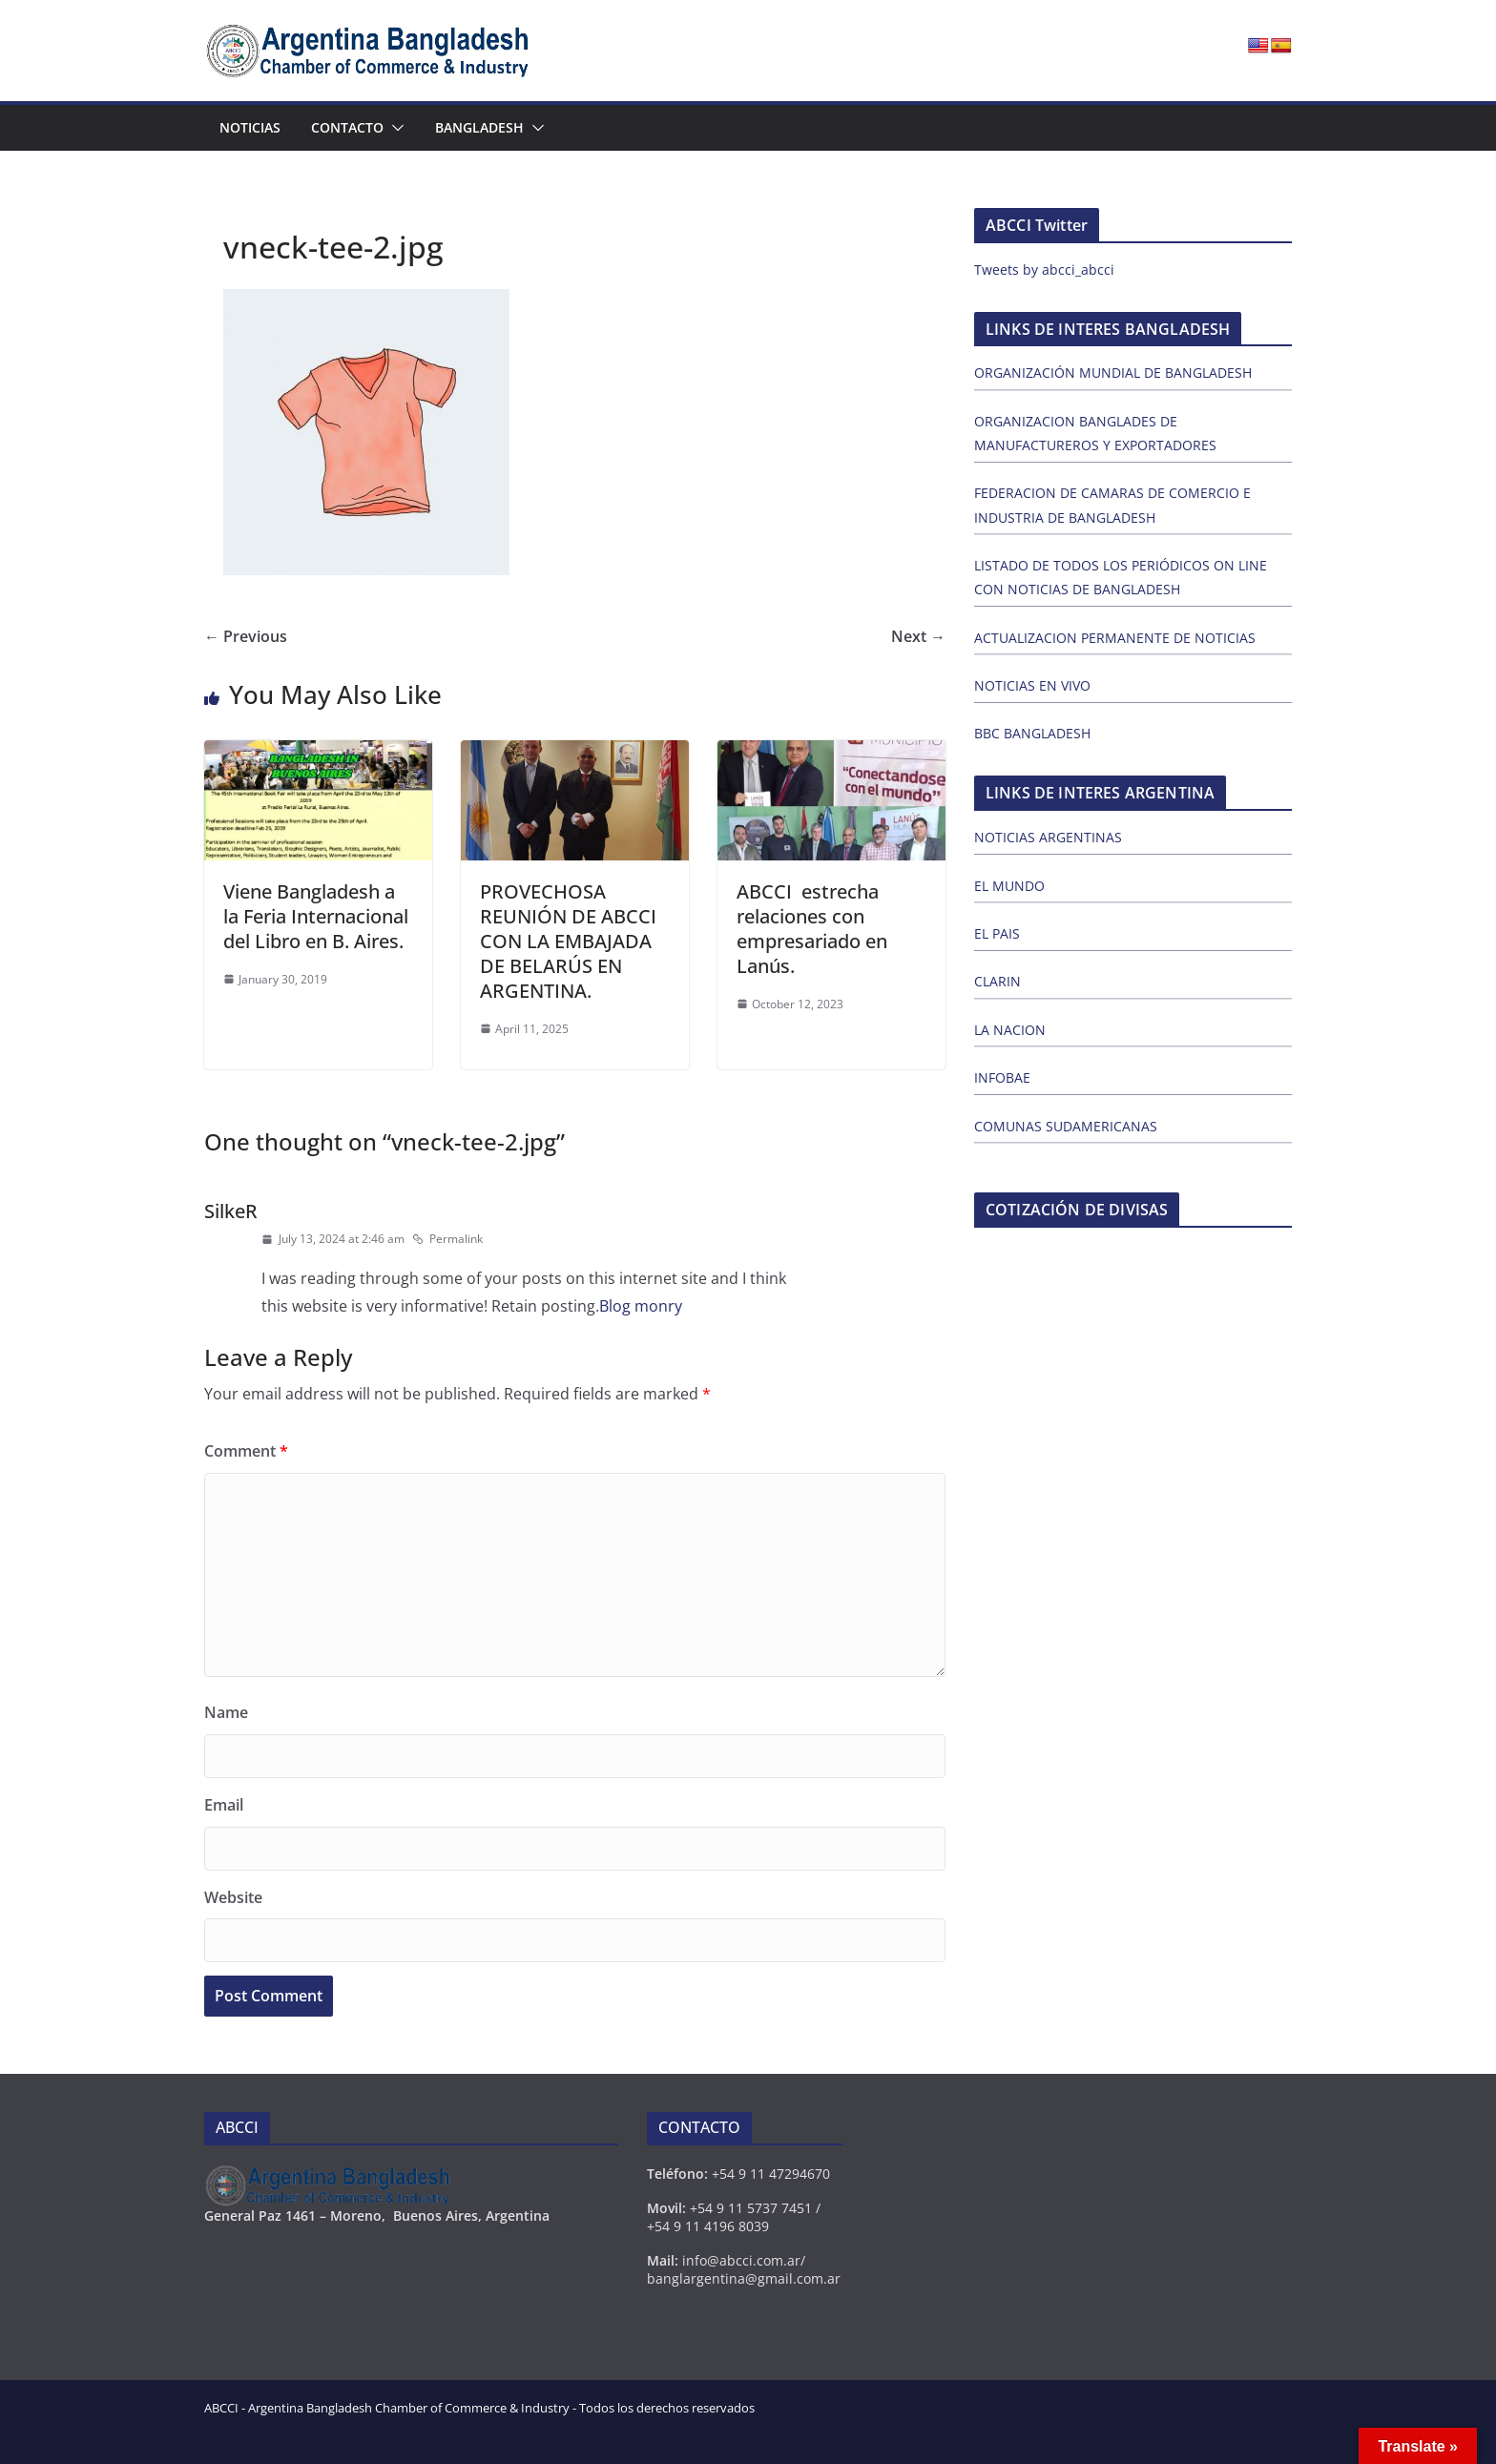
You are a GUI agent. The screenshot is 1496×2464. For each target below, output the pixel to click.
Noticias (249, 127)
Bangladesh (479, 127)
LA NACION (1010, 1030)
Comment (246, 1450)
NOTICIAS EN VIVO (1032, 685)
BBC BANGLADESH (1032, 733)
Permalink (447, 1239)
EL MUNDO (1009, 886)
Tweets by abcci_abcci (1044, 269)
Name (226, 1712)
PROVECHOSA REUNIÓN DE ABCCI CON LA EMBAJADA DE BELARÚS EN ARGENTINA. (568, 941)
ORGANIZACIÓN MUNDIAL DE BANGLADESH (1113, 372)
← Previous (245, 636)
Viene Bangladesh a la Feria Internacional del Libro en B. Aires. (315, 916)
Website (233, 1897)
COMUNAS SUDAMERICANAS (1065, 1126)
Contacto (347, 127)
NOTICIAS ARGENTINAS (1048, 837)
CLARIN (997, 981)
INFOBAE (1002, 1077)
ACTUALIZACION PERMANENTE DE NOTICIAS (1115, 638)
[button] (394, 127)
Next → (918, 636)
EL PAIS (997, 933)
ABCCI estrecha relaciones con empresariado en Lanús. (812, 929)
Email (223, 1804)
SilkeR (231, 1211)
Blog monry (640, 1305)
